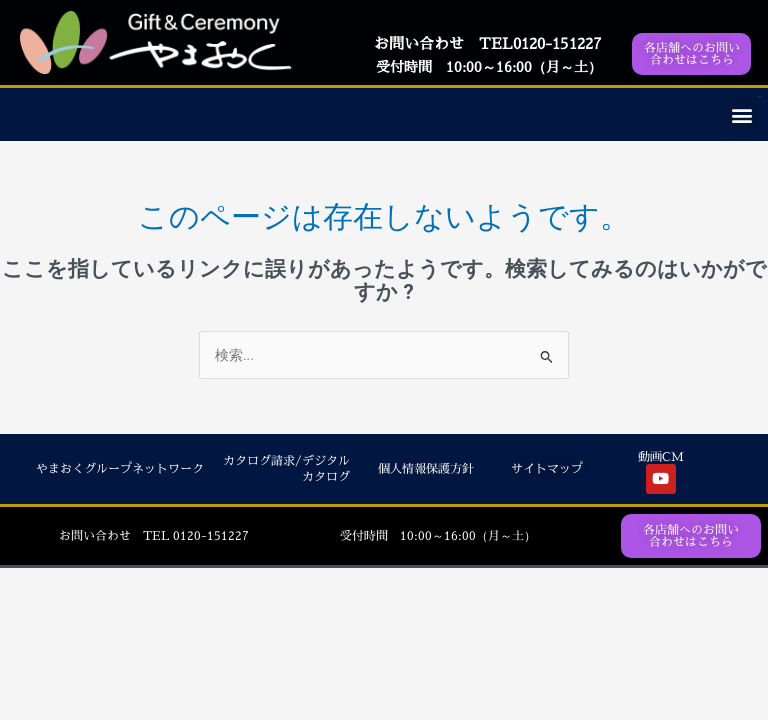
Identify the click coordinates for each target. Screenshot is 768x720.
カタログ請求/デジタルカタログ (286, 468)
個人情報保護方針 (426, 468)
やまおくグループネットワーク (120, 468)
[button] (741, 114)
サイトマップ (547, 468)
